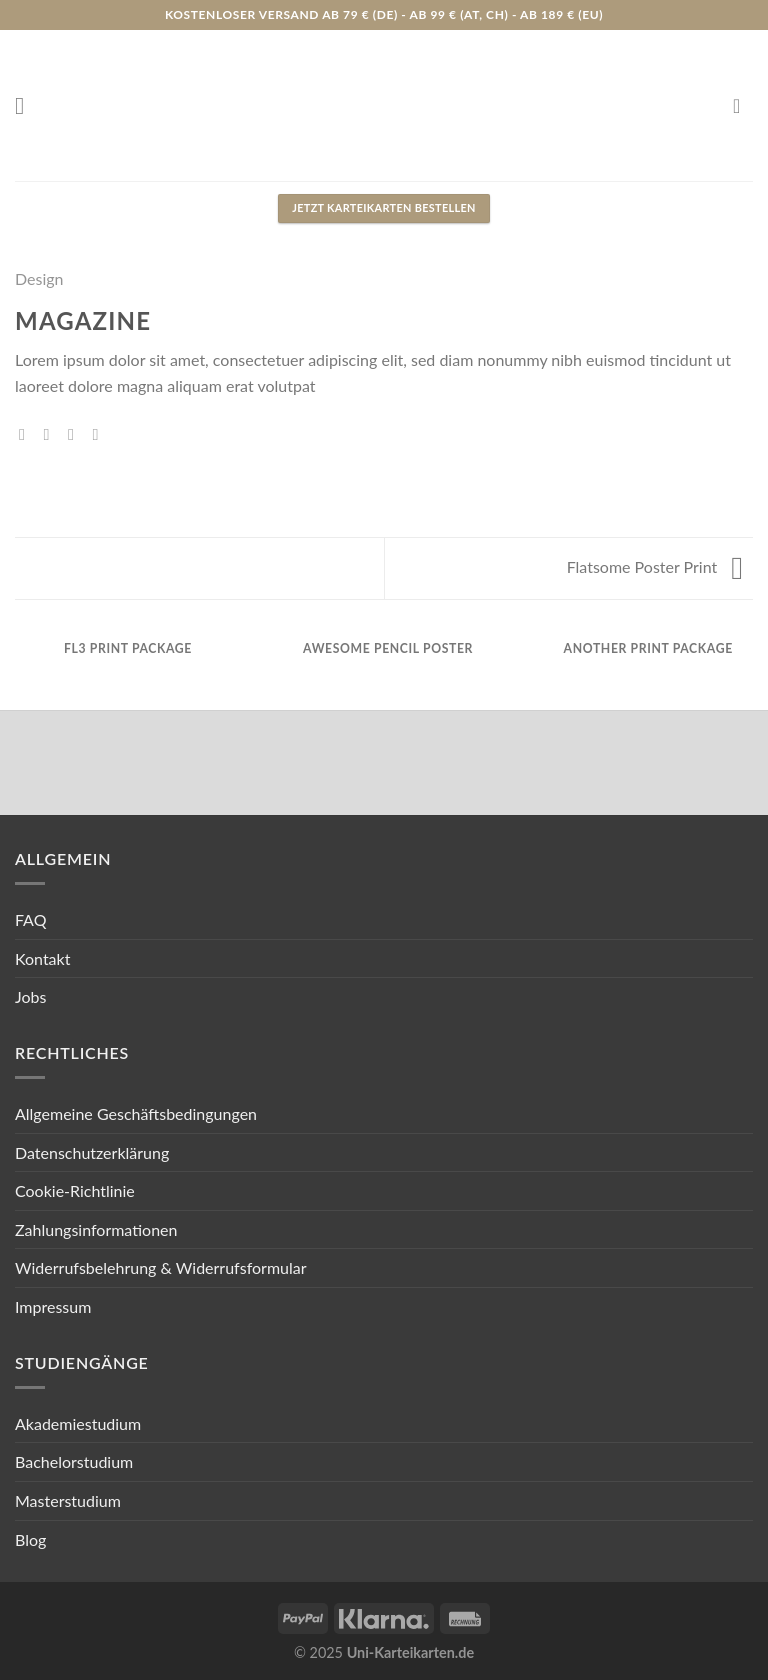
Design (39, 278)
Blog (30, 1539)
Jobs (30, 996)
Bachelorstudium (74, 1461)
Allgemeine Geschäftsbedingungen (136, 1113)
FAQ (30, 919)
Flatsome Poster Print (655, 566)
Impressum (53, 1306)
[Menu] (27, 105)
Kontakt (42, 958)
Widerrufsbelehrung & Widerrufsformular (161, 1267)
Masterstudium (68, 1500)
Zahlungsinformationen (96, 1229)
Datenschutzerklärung (92, 1152)
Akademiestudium (78, 1423)
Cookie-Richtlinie (75, 1190)
